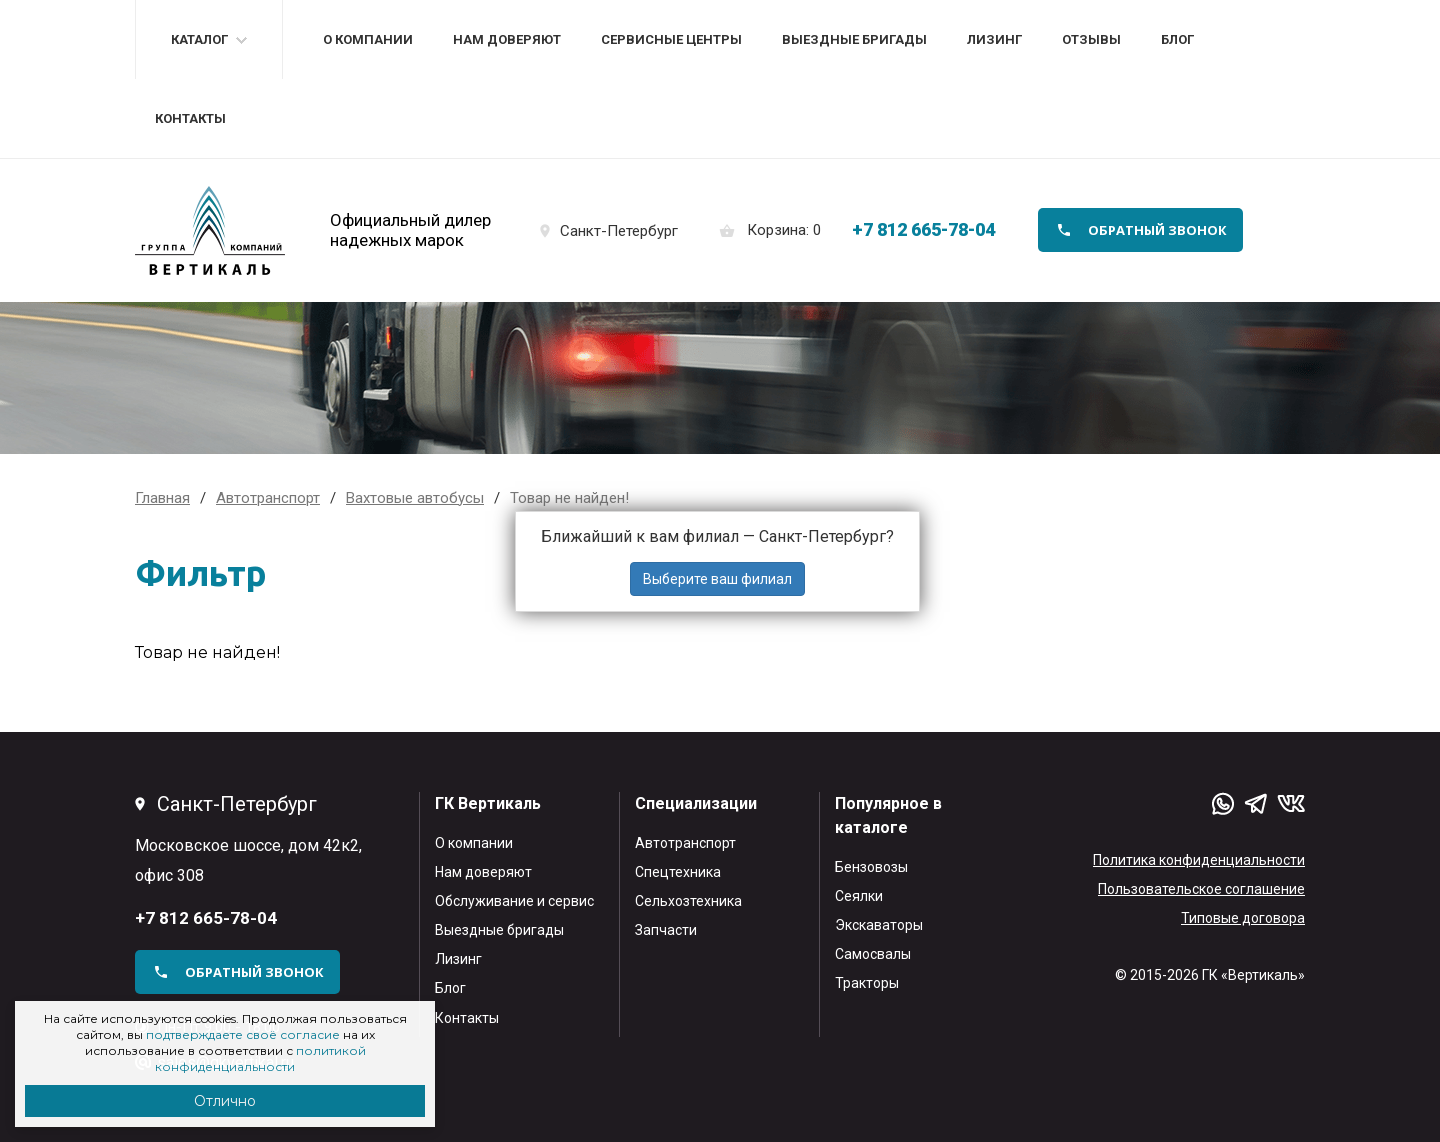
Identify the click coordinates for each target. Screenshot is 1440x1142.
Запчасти (666, 930)
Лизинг (994, 39)
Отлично (225, 1101)
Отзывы (1091, 39)
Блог (1177, 39)
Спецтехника (678, 872)
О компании (368, 39)
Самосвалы (873, 954)
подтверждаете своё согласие (243, 1034)
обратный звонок (1157, 230)
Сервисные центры (671, 39)
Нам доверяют (507, 39)
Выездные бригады (854, 39)
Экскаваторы (879, 925)
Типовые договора (1243, 918)
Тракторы (867, 983)
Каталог (199, 39)
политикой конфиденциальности (260, 1058)
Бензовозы (871, 867)
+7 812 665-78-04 (923, 229)
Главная (162, 498)
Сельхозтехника (688, 901)
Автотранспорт (685, 843)
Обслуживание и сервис (514, 901)
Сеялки (859, 896)
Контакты (190, 118)
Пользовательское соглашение (1201, 889)
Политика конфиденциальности (1199, 860)
